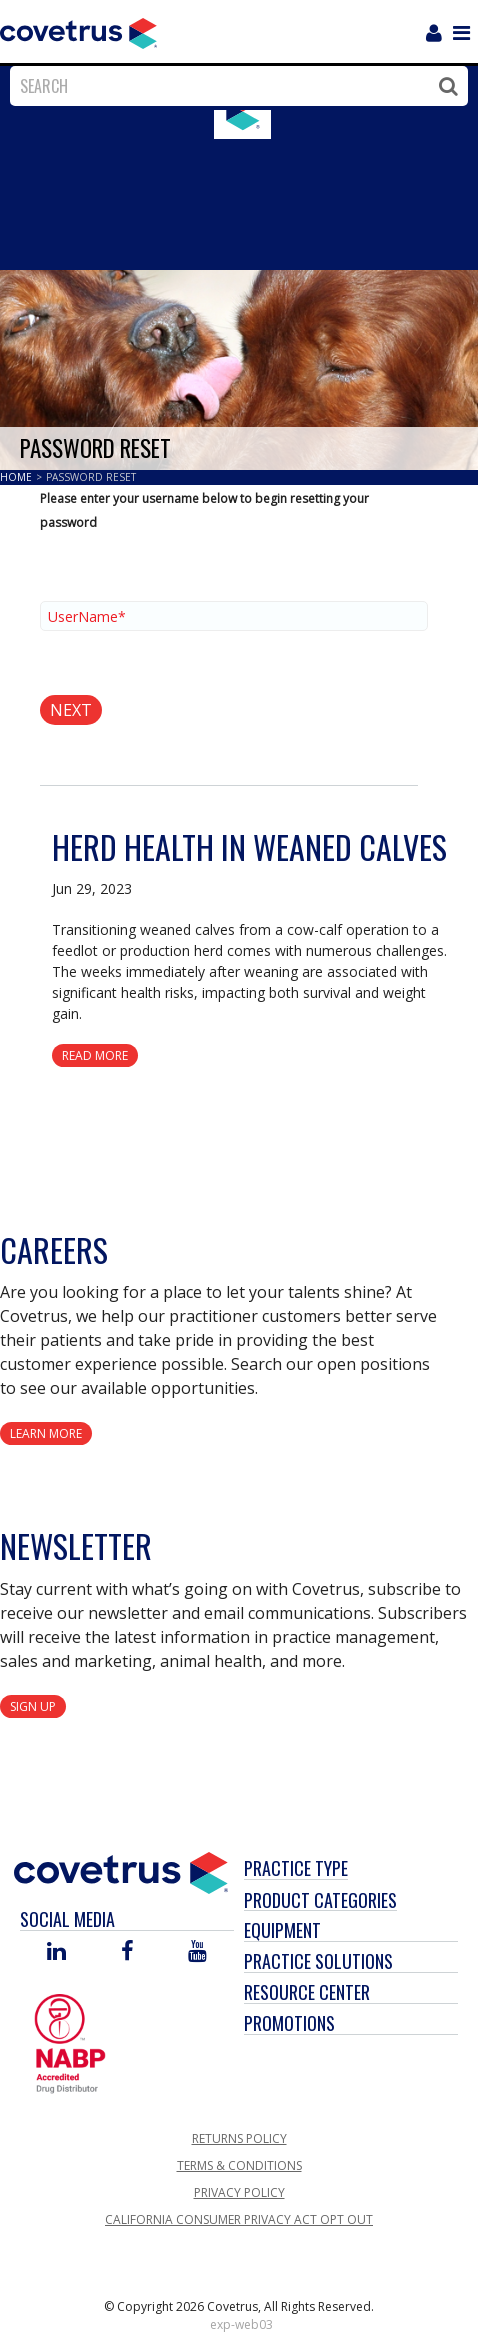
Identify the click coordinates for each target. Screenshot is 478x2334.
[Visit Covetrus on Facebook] (127, 1952)
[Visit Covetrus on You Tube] (197, 1952)
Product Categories (320, 1900)
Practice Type (296, 1868)
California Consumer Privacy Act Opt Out (239, 2219)
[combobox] (234, 86)
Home (17, 477)
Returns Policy (239, 2138)
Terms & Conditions (239, 2165)
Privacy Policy (239, 2192)
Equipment (282, 1930)
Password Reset (91, 477)
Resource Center (307, 1992)
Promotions (289, 2023)
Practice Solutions (318, 1961)
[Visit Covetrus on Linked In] (56, 1952)
